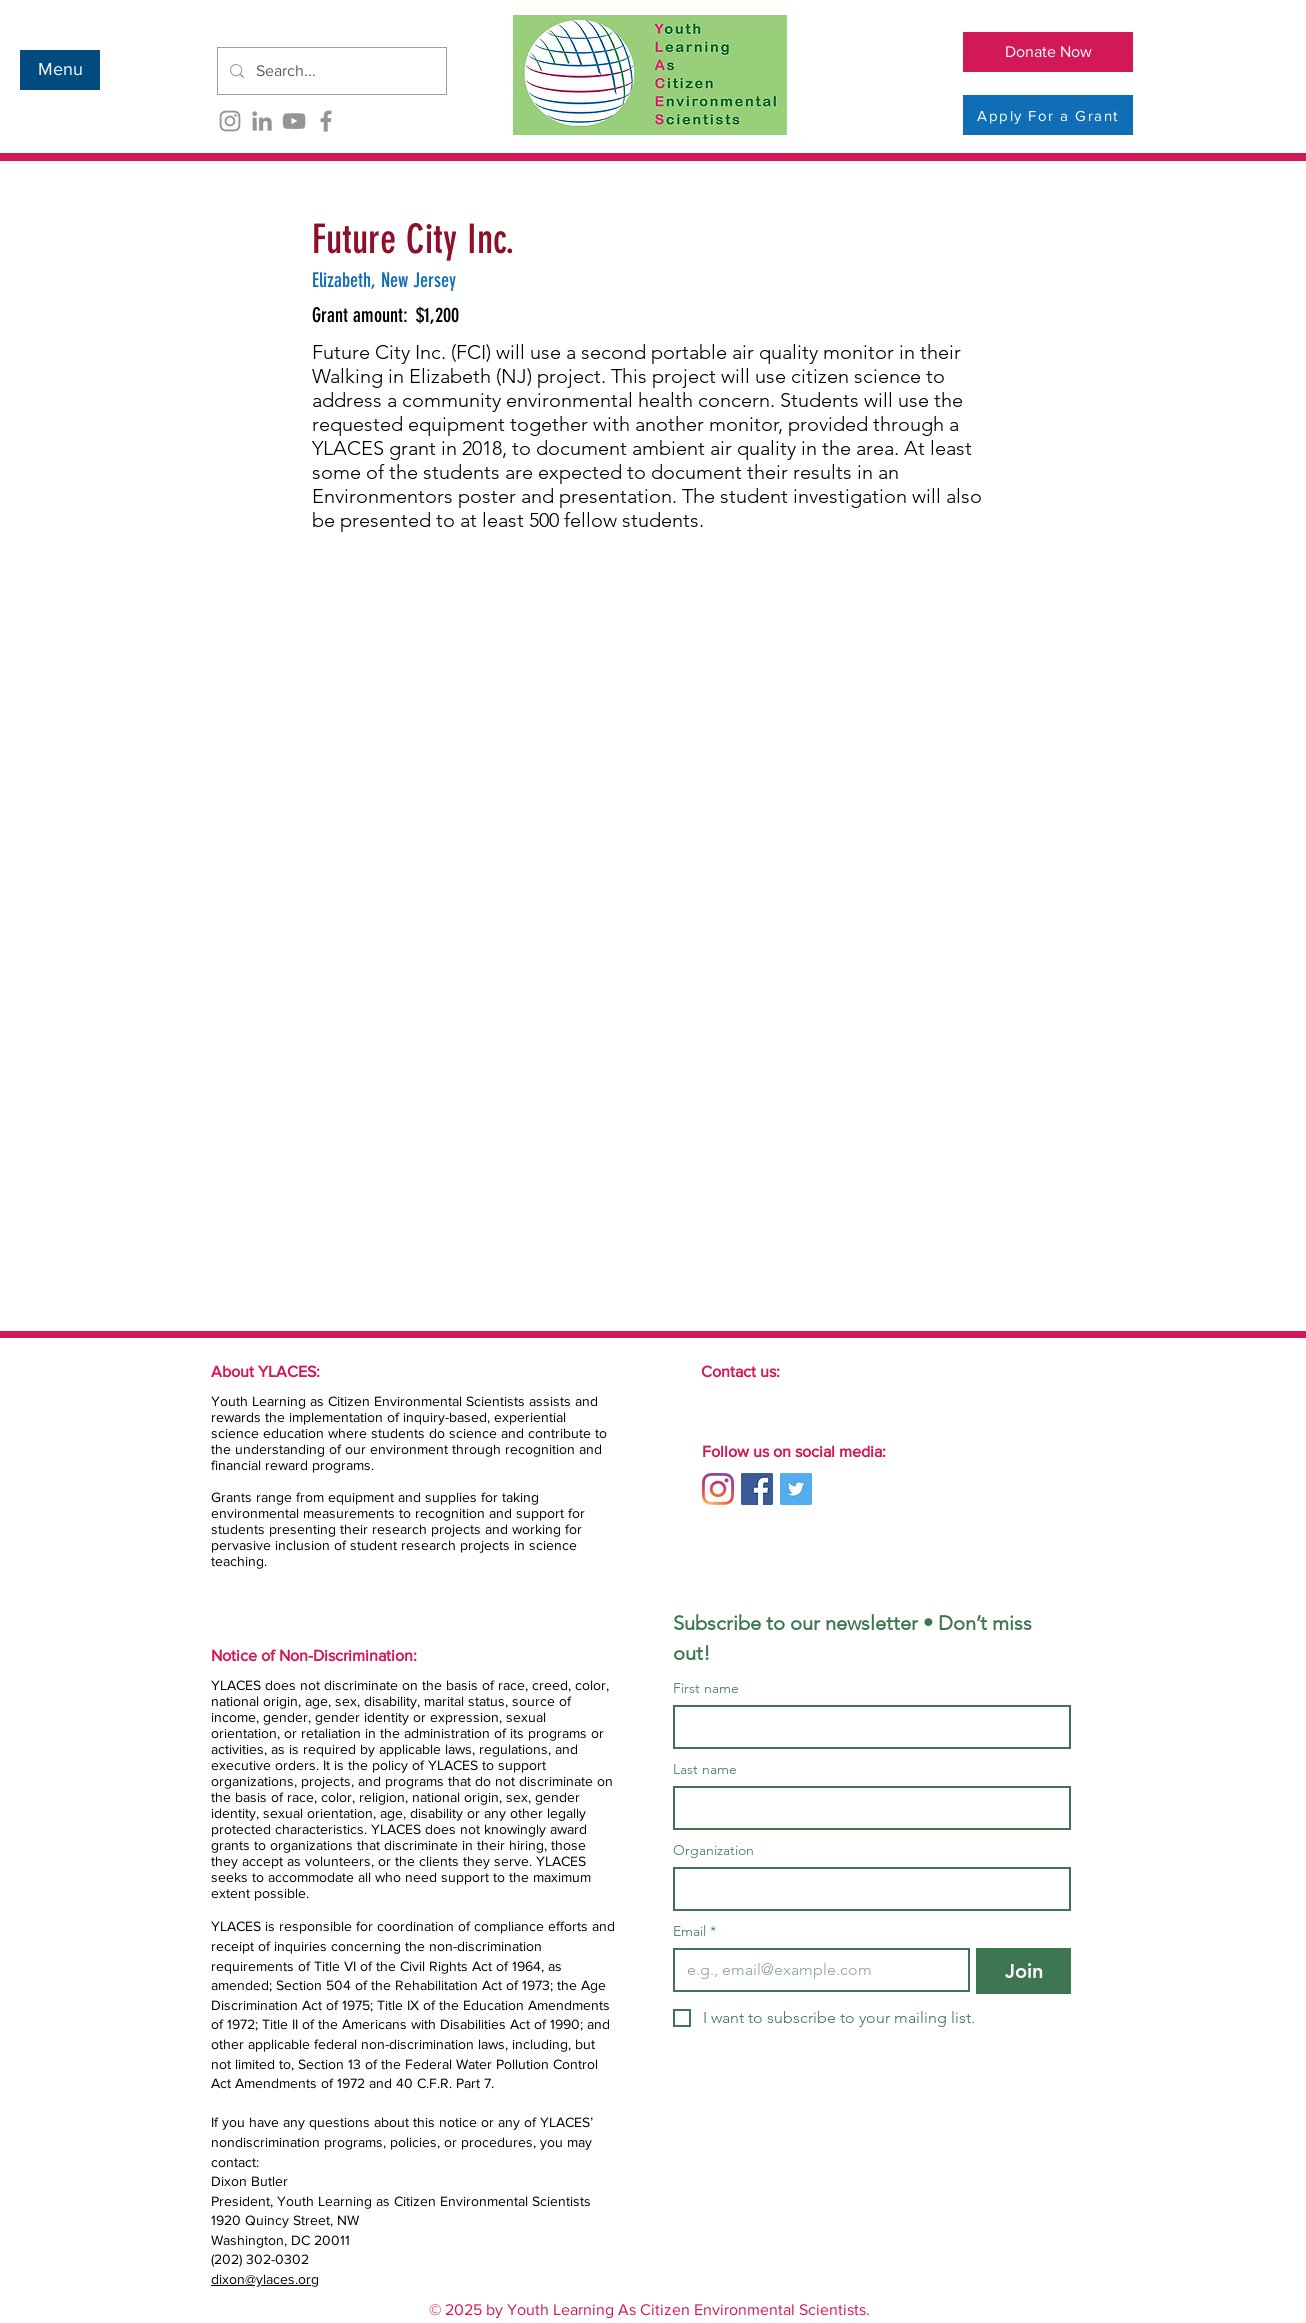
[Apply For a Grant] (1048, 115)
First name (706, 1688)
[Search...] (330, 71)
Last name (705, 1769)
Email (694, 1931)
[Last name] (866, 1808)
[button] (60, 70)
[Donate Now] (1048, 52)
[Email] (815, 1970)
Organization (713, 1850)
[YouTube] (294, 121)
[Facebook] (326, 121)
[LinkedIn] (262, 121)
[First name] (866, 1727)
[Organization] (866, 1889)
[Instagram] (230, 121)
